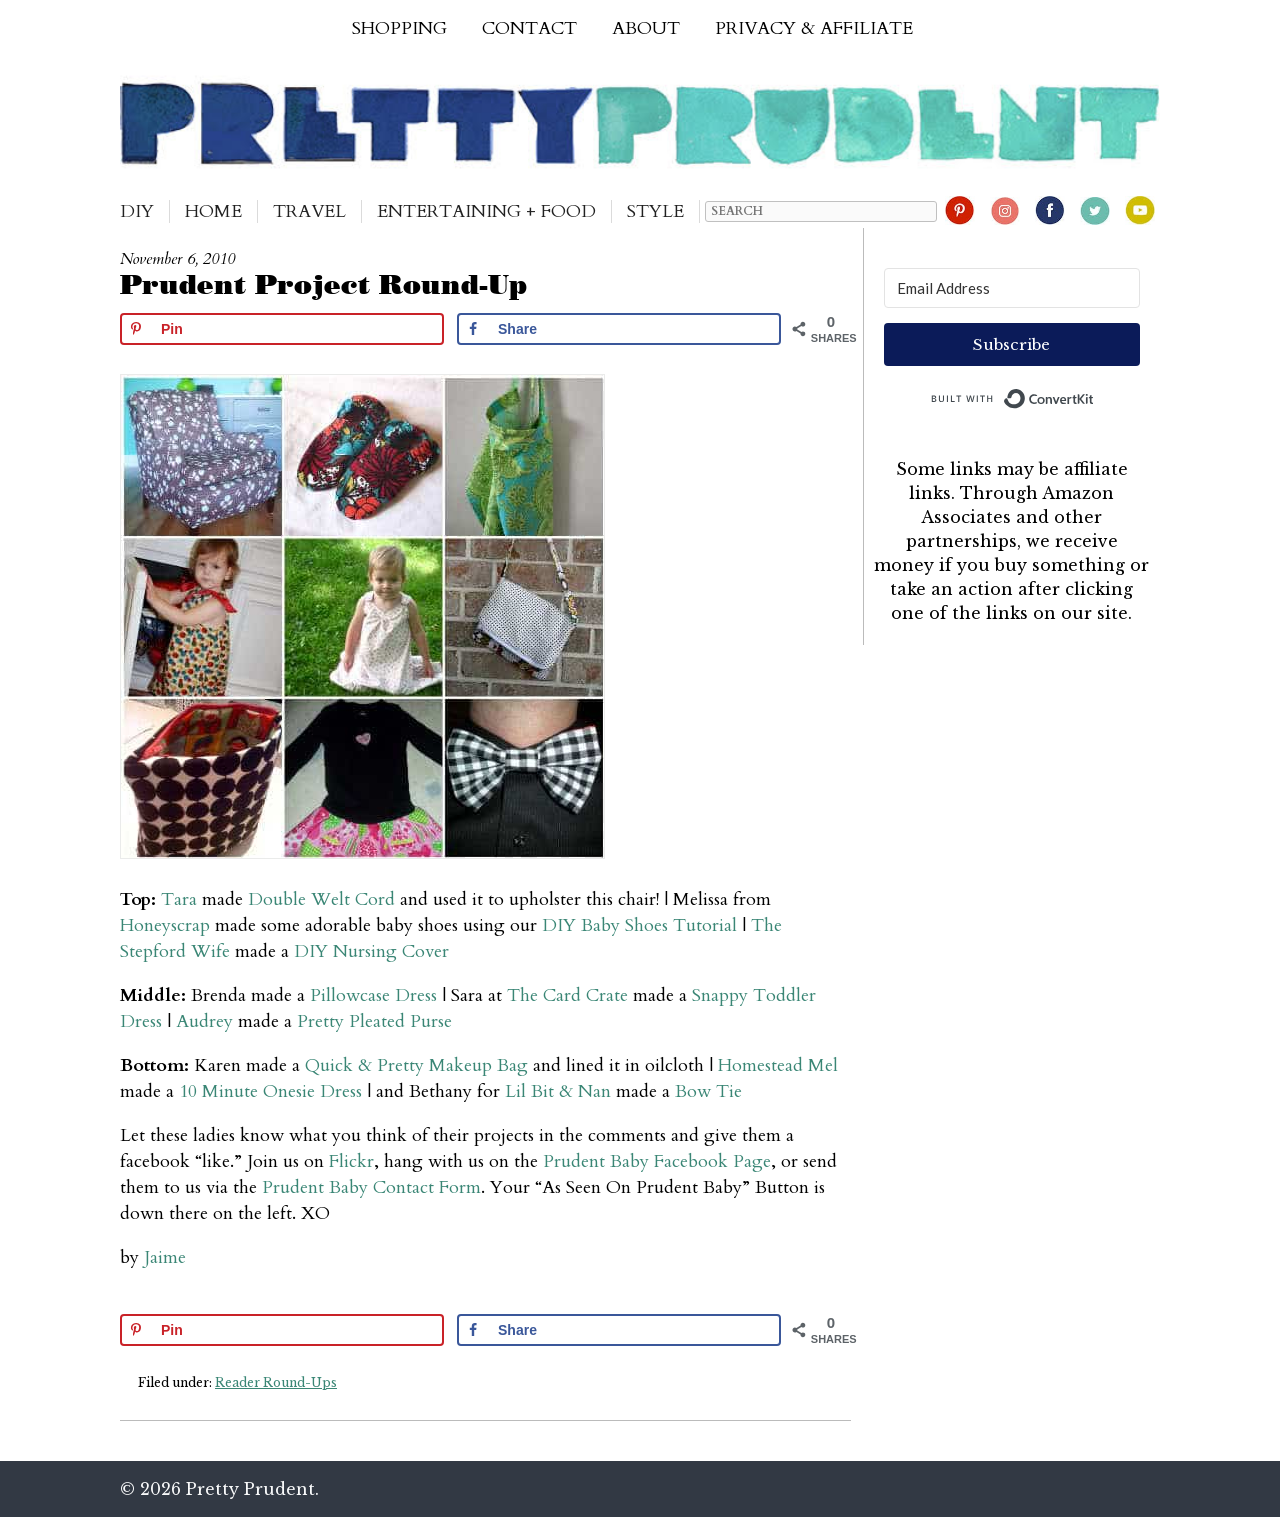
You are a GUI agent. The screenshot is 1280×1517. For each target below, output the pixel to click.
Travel (309, 211)
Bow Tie (708, 1091)
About (646, 28)
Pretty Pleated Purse (374, 1021)
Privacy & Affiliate (814, 28)
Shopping (399, 28)
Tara (179, 899)
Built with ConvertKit (1094, 394)
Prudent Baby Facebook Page (657, 1161)
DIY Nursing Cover (371, 951)
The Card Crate (567, 995)
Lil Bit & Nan (558, 1091)
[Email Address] (1012, 288)
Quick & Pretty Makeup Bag (416, 1065)
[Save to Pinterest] (282, 329)
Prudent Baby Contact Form (371, 1187)
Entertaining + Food (486, 211)
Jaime (165, 1257)
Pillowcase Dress (373, 995)
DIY (137, 211)
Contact (529, 28)
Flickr (351, 1161)
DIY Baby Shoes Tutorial (639, 925)
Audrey (204, 1021)
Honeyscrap (165, 925)
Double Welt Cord (321, 899)
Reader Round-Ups (276, 1382)
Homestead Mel (778, 1065)
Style (655, 211)
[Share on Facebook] (619, 329)
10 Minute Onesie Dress (270, 1091)
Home (213, 211)
